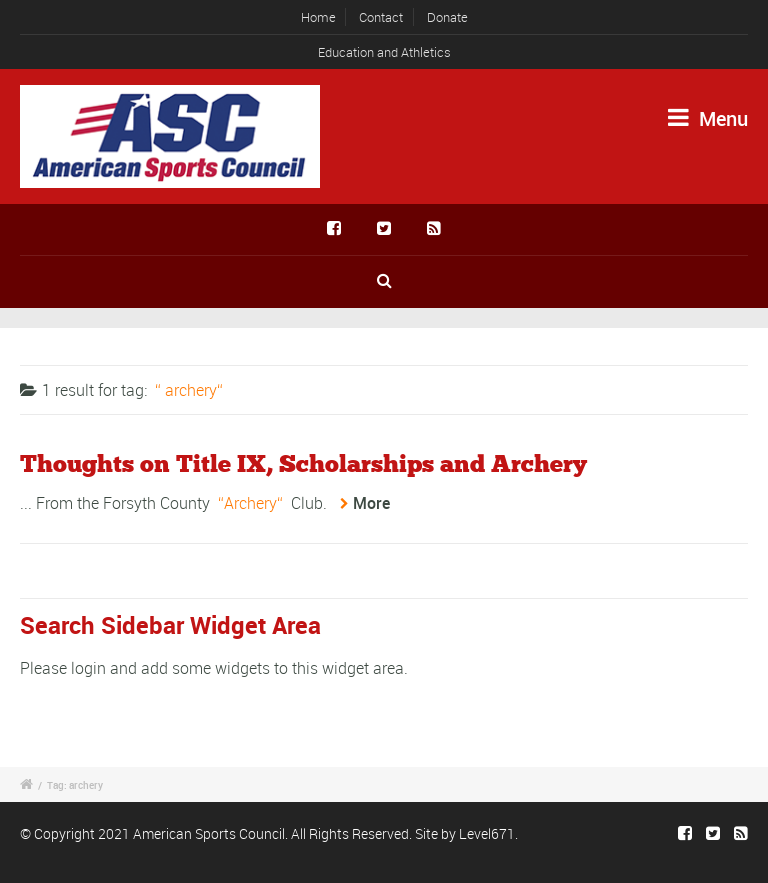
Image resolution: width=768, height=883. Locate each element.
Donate (447, 17)
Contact (381, 17)
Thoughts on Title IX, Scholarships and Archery (303, 465)
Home (318, 17)
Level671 (487, 833)
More (371, 503)
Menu (708, 118)
